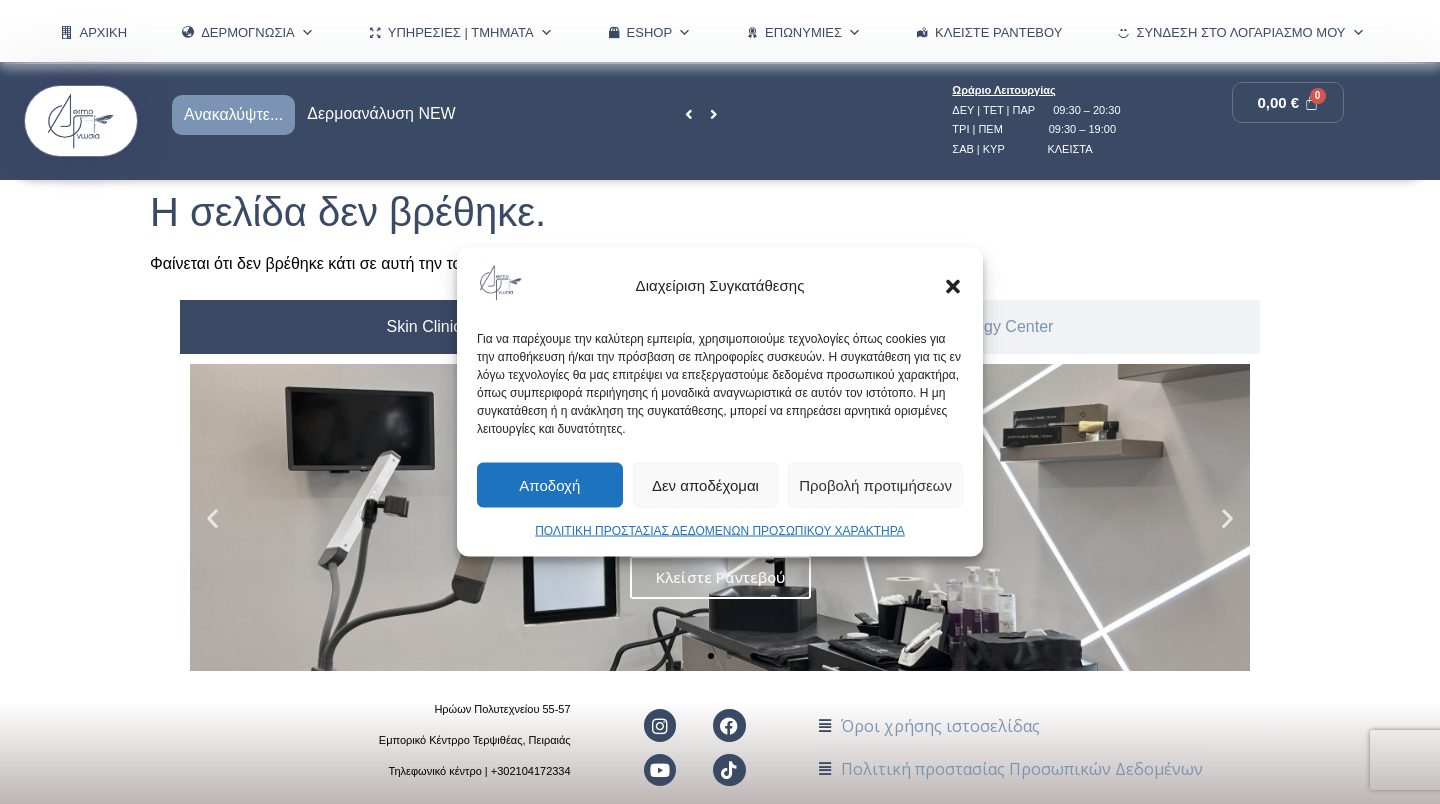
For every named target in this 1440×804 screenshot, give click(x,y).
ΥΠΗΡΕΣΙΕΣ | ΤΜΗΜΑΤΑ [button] (470, 33)
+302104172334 (531, 773)
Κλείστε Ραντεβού (998, 32)
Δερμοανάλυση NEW (381, 113)
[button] (953, 286)
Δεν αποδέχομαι (705, 484)
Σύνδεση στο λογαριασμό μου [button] (1250, 33)
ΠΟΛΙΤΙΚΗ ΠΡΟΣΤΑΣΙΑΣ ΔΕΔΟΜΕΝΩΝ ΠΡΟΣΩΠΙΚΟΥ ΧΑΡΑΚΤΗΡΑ (720, 531)
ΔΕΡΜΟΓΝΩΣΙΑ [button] (257, 33)
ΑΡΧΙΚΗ (103, 32)
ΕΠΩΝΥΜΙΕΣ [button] (813, 33)
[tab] (424, 327)
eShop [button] (659, 33)
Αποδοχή (549, 484)
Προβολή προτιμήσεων (875, 484)
